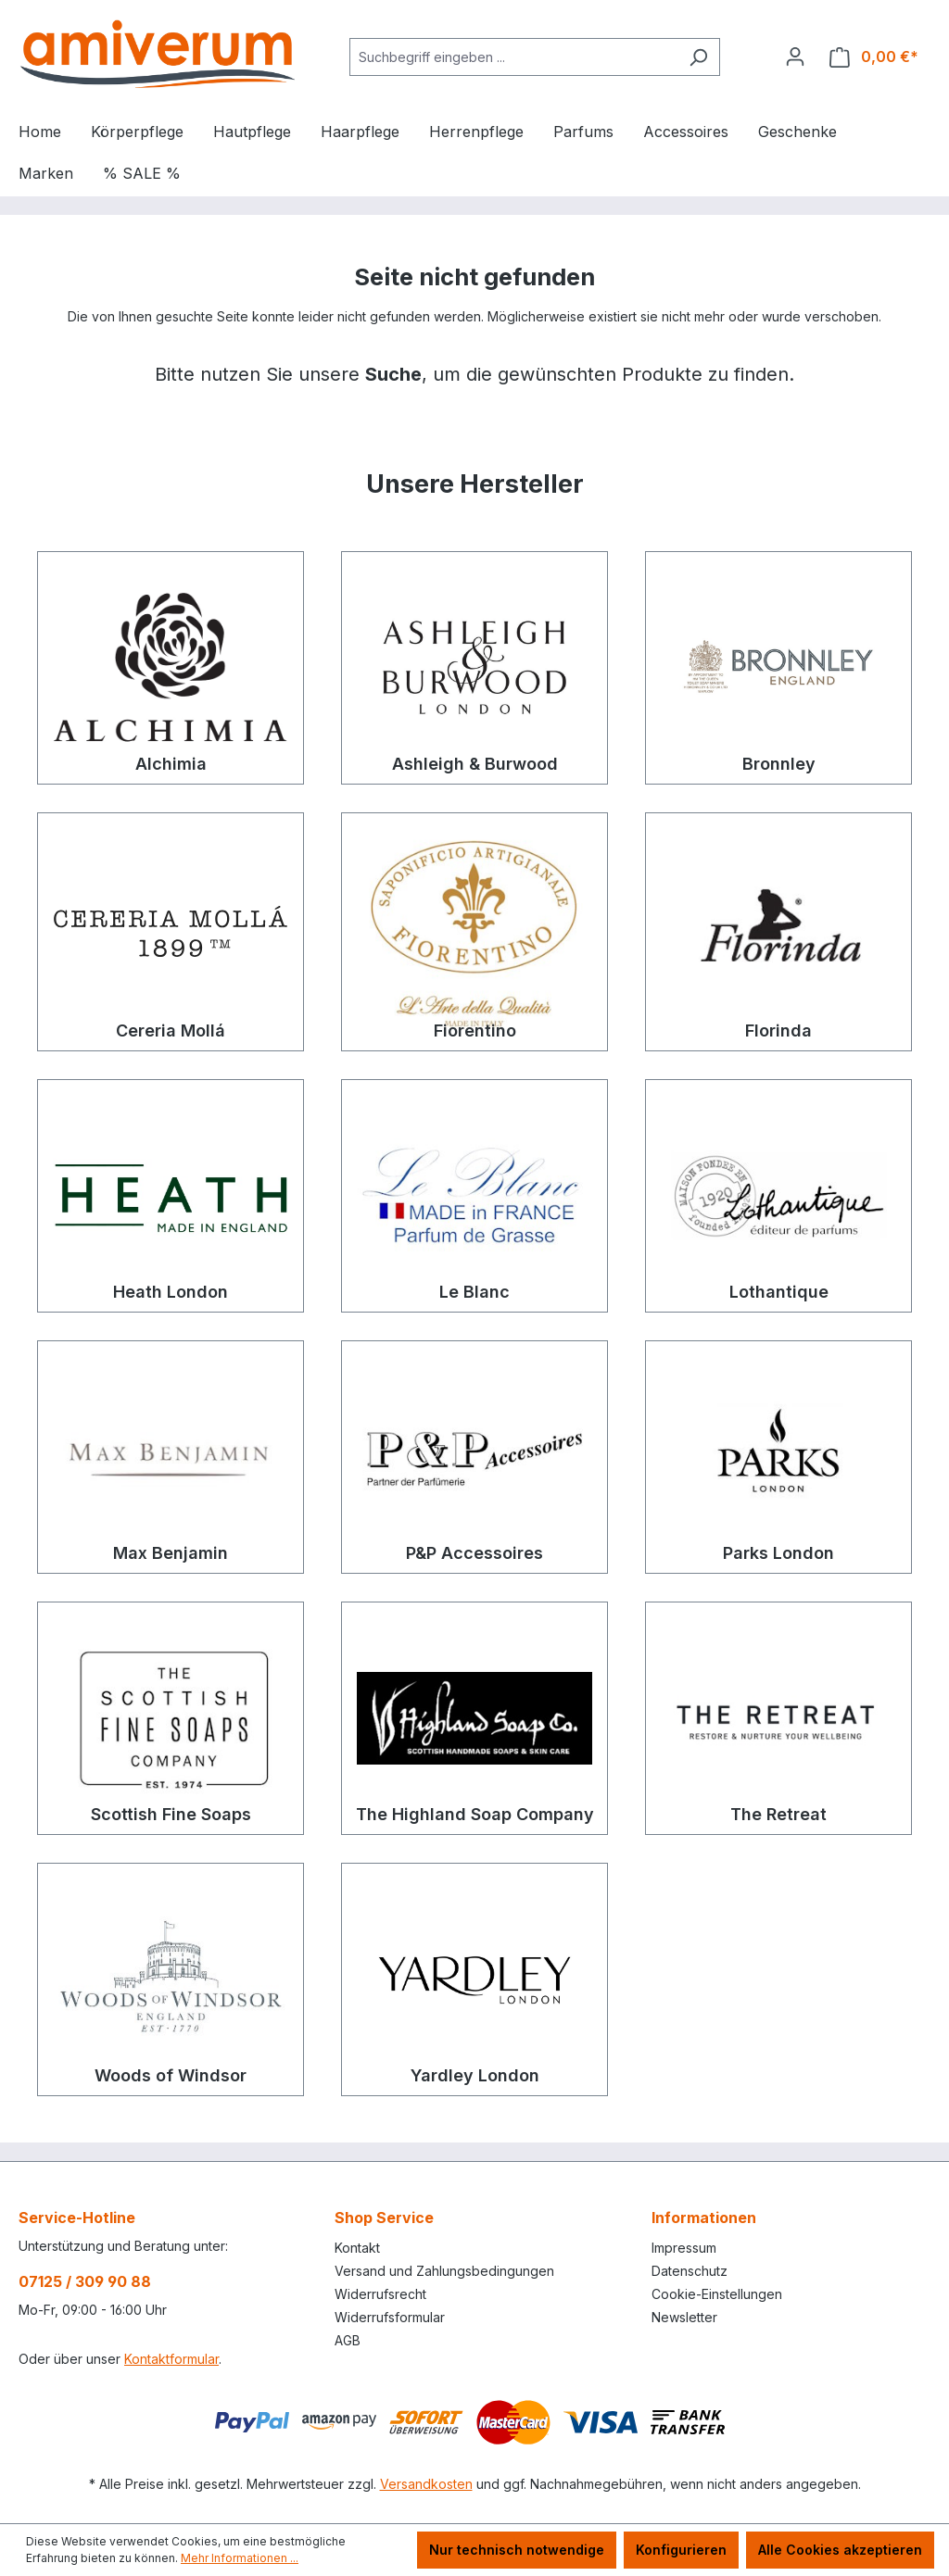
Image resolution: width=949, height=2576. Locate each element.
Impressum (684, 2248)
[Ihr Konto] (795, 56)
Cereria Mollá (170, 1030)
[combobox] (513, 57)
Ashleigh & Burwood (475, 763)
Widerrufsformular (390, 2317)
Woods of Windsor (171, 2075)
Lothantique (779, 1291)
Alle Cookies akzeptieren (840, 2549)
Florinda (778, 1030)
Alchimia (171, 763)
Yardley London (475, 2075)
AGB (348, 2340)
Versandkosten (426, 2484)
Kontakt (357, 2248)
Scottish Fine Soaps (171, 1814)
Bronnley (779, 763)
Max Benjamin (170, 1553)
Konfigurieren (681, 2549)
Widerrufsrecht (380, 2294)
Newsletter (684, 2317)
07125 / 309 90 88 (85, 2281)
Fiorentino (475, 1030)
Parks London (778, 1553)
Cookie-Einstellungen (717, 2294)
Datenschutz (690, 2271)
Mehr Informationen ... (239, 2558)
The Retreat (778, 1814)
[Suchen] (698, 57)
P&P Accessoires (474, 1553)
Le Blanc (474, 1291)
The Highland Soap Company (475, 1814)
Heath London (170, 1291)
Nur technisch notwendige (516, 2549)
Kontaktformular (171, 2359)
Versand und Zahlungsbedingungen (444, 2271)
